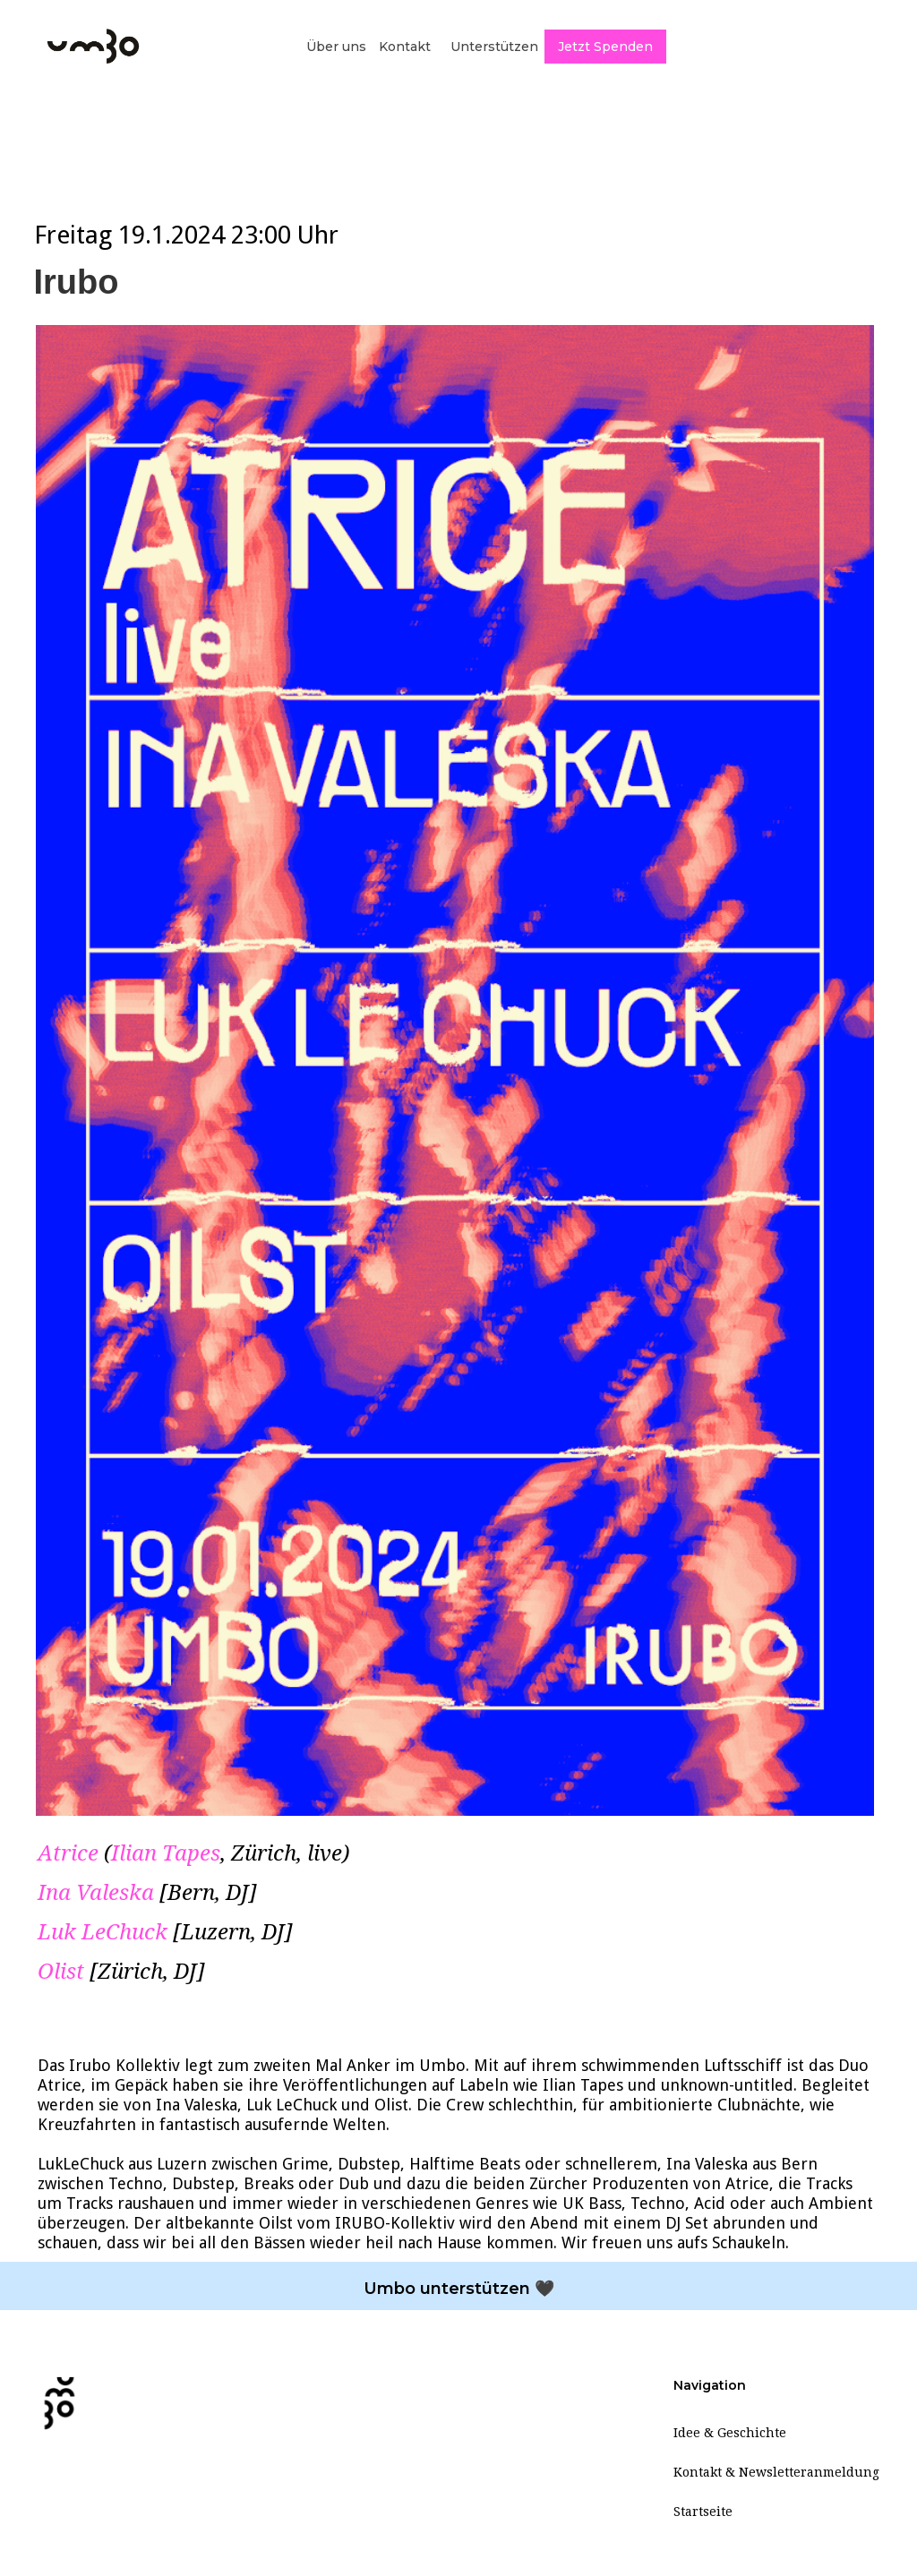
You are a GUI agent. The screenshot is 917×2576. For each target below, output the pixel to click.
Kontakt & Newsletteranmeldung (776, 2472)
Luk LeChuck (102, 1932)
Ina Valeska (96, 1892)
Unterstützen (494, 47)
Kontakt (405, 47)
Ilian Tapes (165, 1853)
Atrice (68, 1853)
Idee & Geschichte (729, 2433)
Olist (61, 1971)
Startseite (703, 2511)
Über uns (336, 47)
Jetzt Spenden (605, 47)
